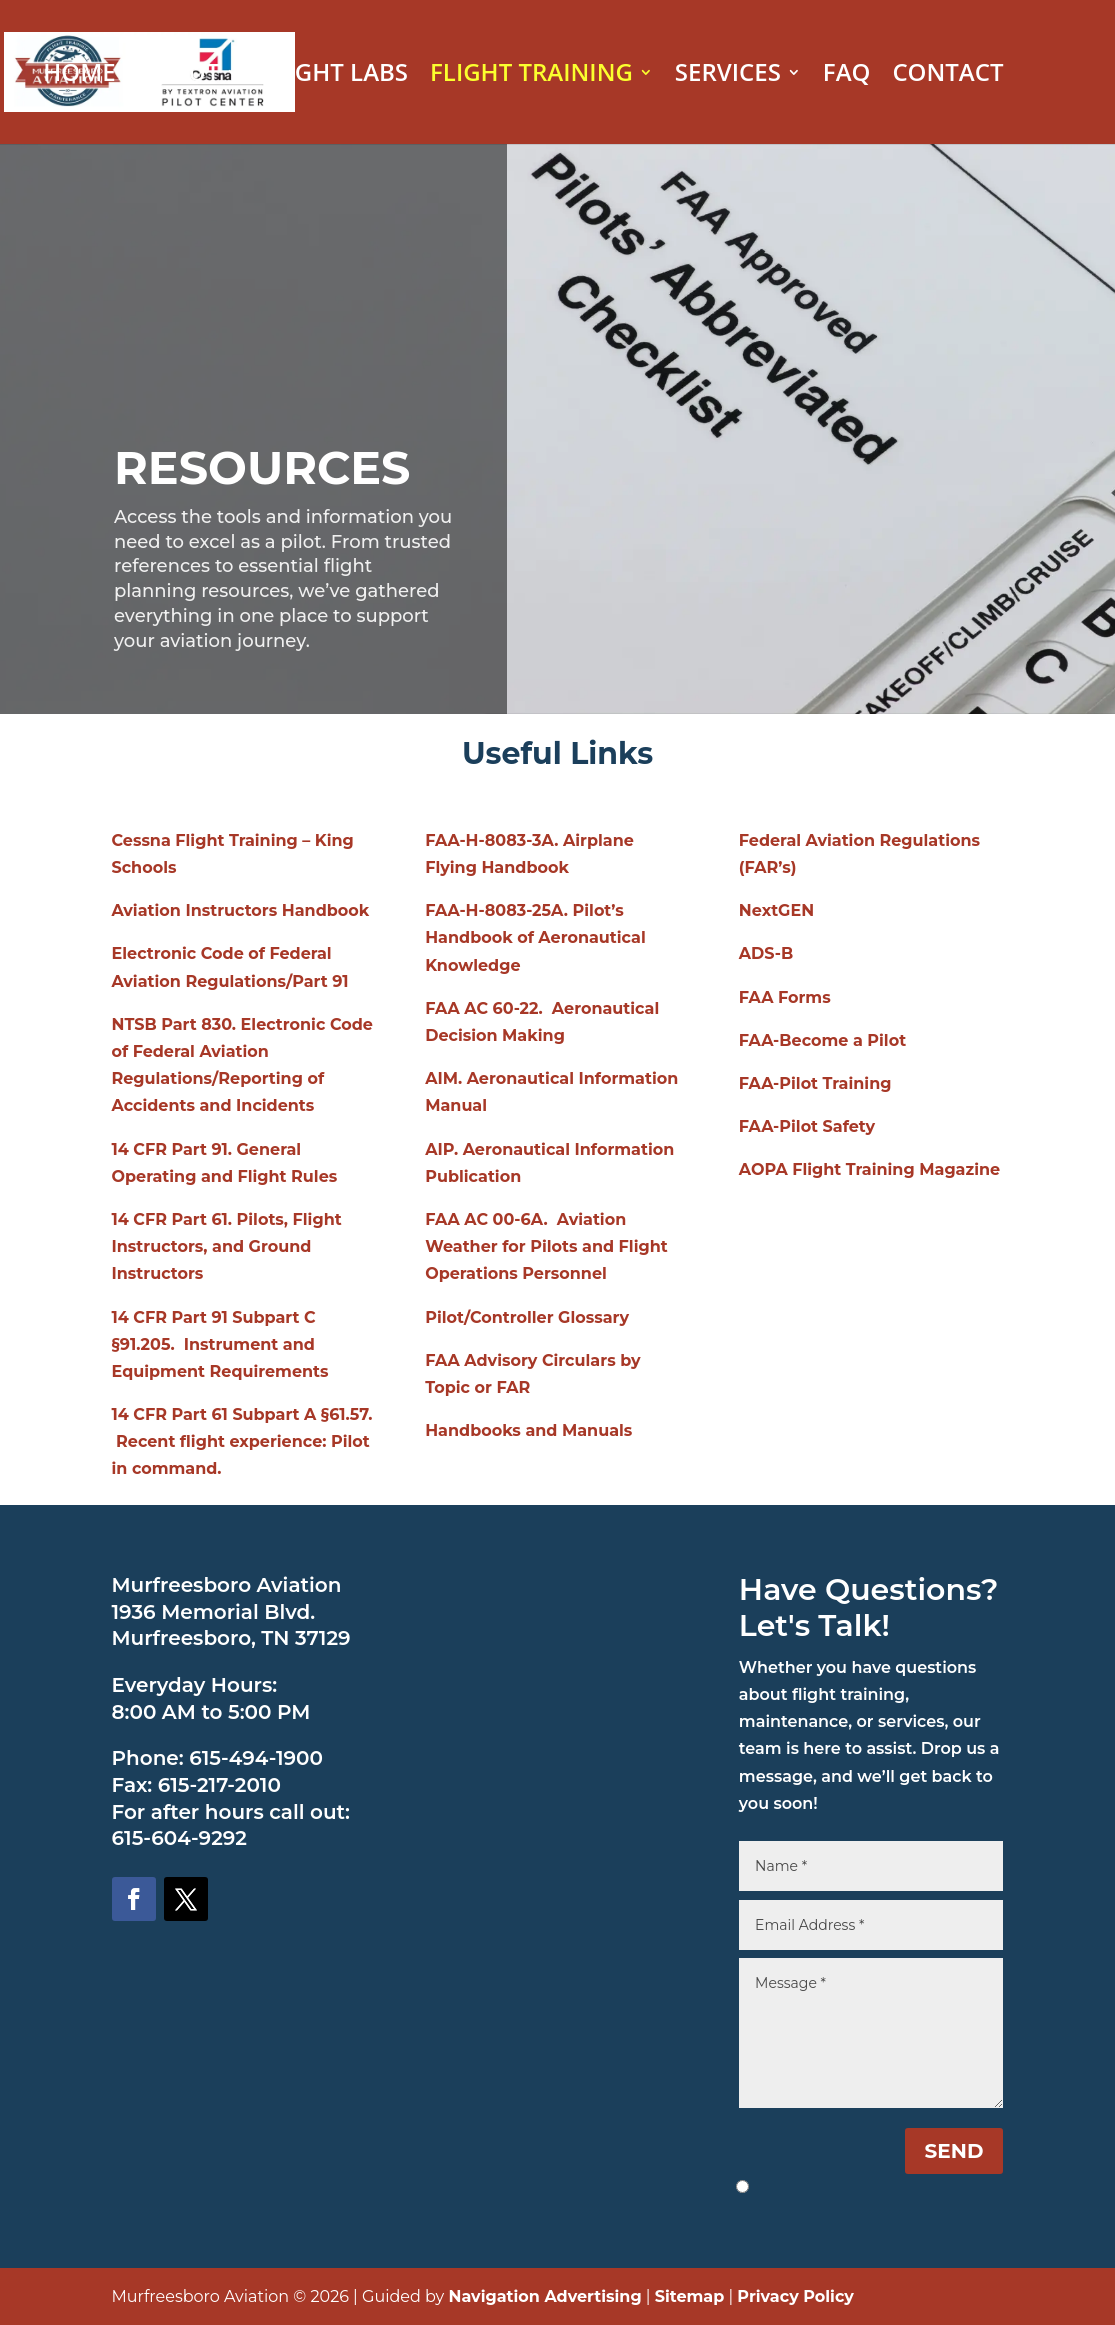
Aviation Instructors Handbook (241, 910)
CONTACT (947, 76)
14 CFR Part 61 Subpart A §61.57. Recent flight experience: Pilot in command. (242, 1441)
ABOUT (179, 76)
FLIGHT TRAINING (531, 76)
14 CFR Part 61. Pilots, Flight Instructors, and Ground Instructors (227, 1246)
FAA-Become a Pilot (822, 1040)
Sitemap (690, 2296)
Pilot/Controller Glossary (527, 1317)
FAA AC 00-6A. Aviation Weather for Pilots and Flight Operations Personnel (546, 1246)
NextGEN (776, 910)
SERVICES (728, 76)
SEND (954, 2151)
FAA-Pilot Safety (807, 1126)
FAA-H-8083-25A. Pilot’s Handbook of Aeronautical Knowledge (535, 937)
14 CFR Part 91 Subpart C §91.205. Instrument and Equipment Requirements (220, 1344)
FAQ (847, 76)
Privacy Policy (795, 2296)
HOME (79, 76)
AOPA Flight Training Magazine (869, 1169)
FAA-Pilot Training (815, 1083)
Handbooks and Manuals (528, 1430)
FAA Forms (785, 997)
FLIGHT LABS (335, 76)
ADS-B (766, 953)
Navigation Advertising (544, 2296)
